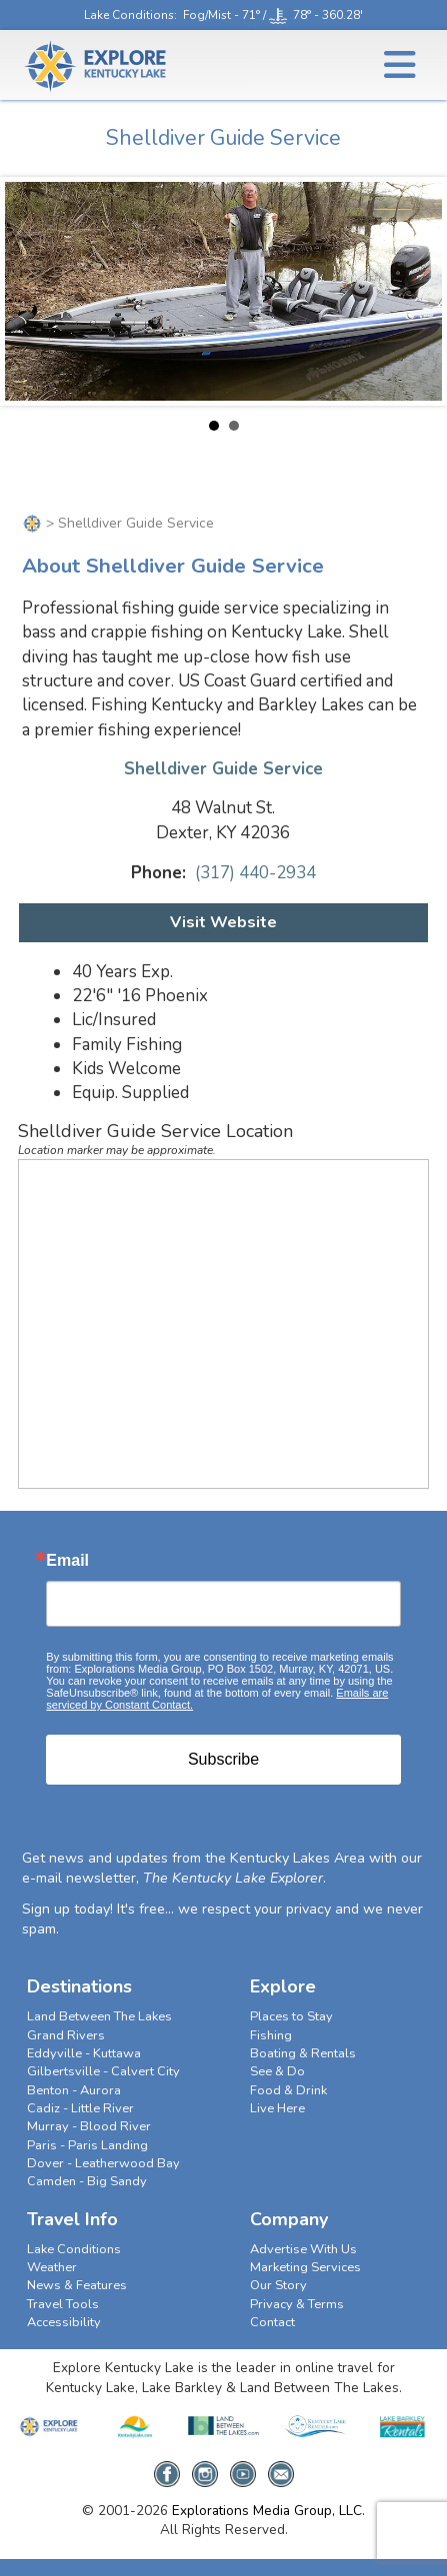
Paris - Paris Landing (87, 2145)
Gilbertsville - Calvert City (103, 2071)
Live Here (277, 2108)
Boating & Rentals (303, 2053)
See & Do (277, 2071)
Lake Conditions (129, 15)
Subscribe (223, 1759)
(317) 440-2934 (255, 872)
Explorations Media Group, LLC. (268, 2510)
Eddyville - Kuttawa (84, 2053)
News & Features (77, 2285)
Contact (272, 2322)
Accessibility (64, 2322)
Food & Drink (288, 2090)
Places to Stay (291, 2016)
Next (416, 292)
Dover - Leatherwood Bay (103, 2163)
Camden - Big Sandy (87, 2181)
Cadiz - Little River (80, 2108)
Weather (52, 2267)
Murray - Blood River (89, 2126)
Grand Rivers (66, 2035)
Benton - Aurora (74, 2090)
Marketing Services (305, 2267)
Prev (31, 292)
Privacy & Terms (297, 2304)
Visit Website (223, 922)
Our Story (278, 2285)
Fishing (271, 2035)
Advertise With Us (303, 2249)
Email (67, 1561)
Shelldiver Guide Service (223, 768)
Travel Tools (63, 2304)
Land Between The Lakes (99, 2016)
